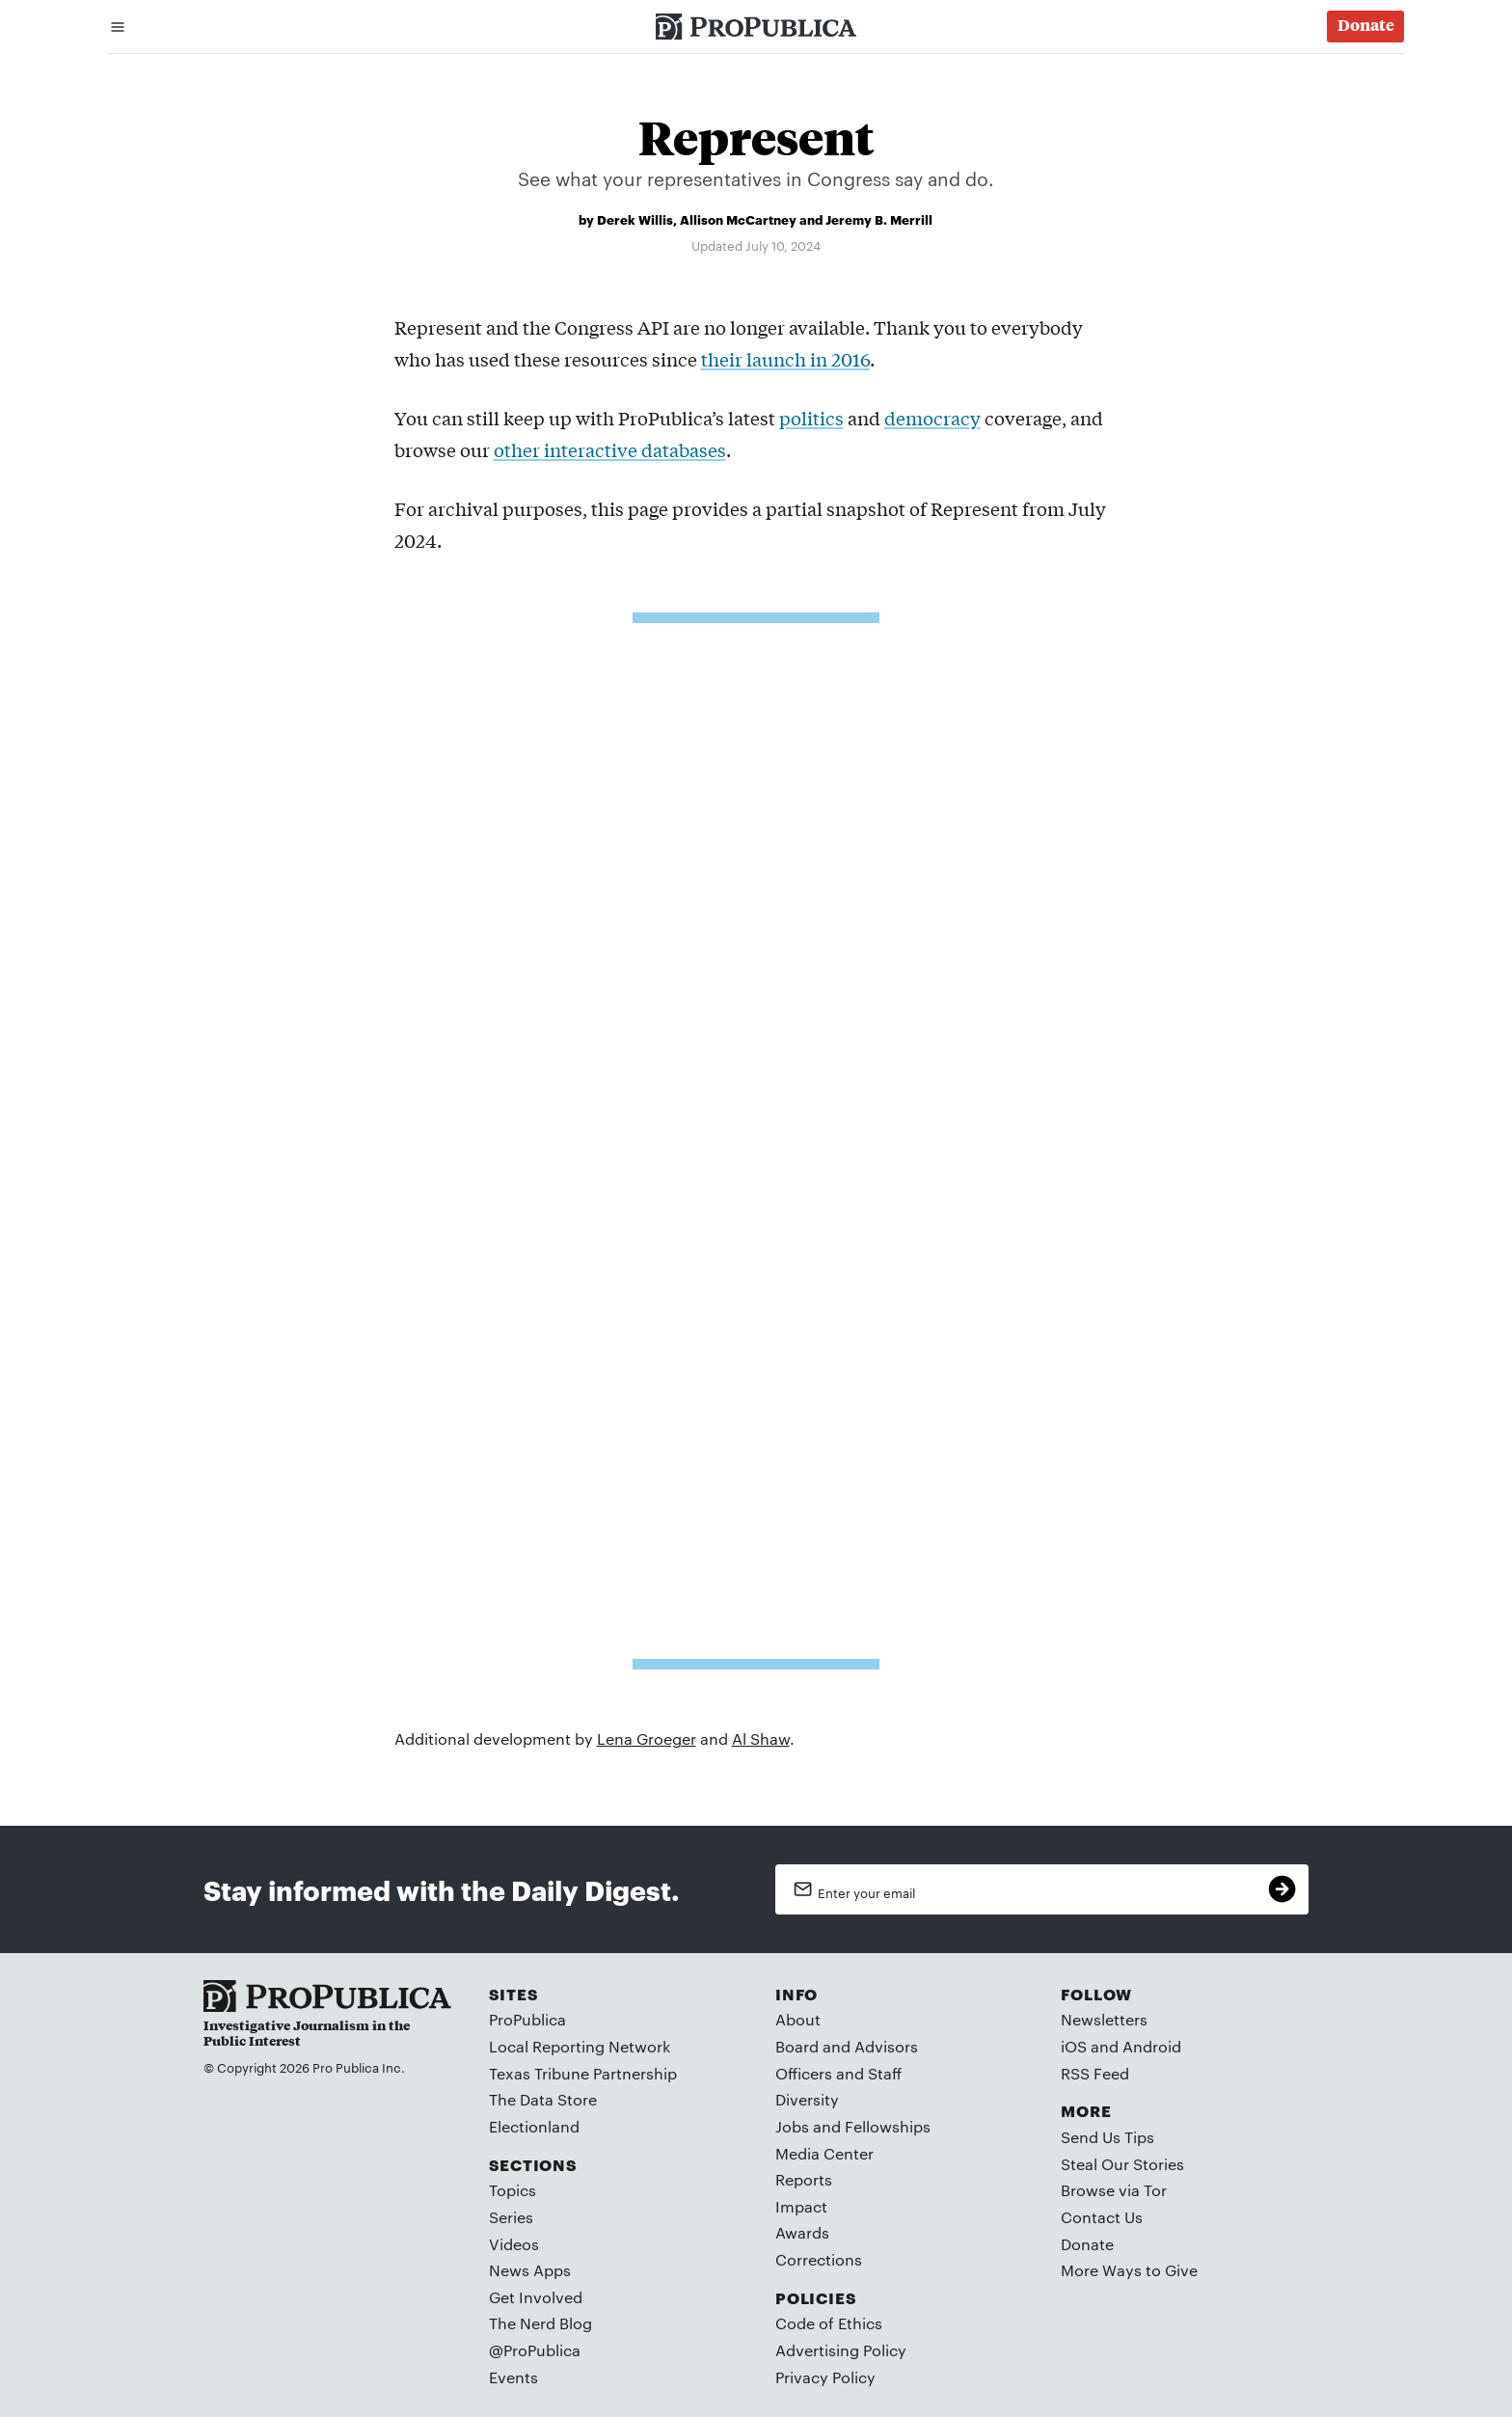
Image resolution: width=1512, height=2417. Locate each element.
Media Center (824, 2153)
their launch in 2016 (785, 358)
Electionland (534, 2126)
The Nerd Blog (540, 2323)
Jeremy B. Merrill (878, 219)
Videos (514, 2244)
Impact (801, 2206)
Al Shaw (761, 1738)
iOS (1074, 2046)
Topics (512, 2190)
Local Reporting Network (579, 2046)
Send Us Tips (1107, 2137)
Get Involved (535, 2297)
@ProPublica (534, 2350)
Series (511, 2217)
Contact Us (1102, 2217)
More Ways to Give (1129, 2270)
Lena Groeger (646, 1738)
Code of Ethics (828, 2323)
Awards (802, 2232)
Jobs (792, 2126)
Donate (1087, 2244)
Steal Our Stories (1122, 2164)
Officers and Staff (838, 2073)
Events (513, 2377)
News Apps (530, 2270)
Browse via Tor (1114, 2190)
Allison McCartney (738, 219)
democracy (932, 417)
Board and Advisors (846, 2046)
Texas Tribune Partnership (583, 2073)
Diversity (807, 2099)
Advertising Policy (840, 2350)
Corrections (818, 2259)
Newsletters (1104, 2019)
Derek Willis (635, 219)
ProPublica (527, 2019)
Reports (803, 2179)
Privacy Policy (825, 2377)
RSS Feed (1095, 2073)
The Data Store (543, 2099)
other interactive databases (610, 449)
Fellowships (888, 2126)
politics (811, 417)
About (798, 2019)
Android (1151, 2046)
